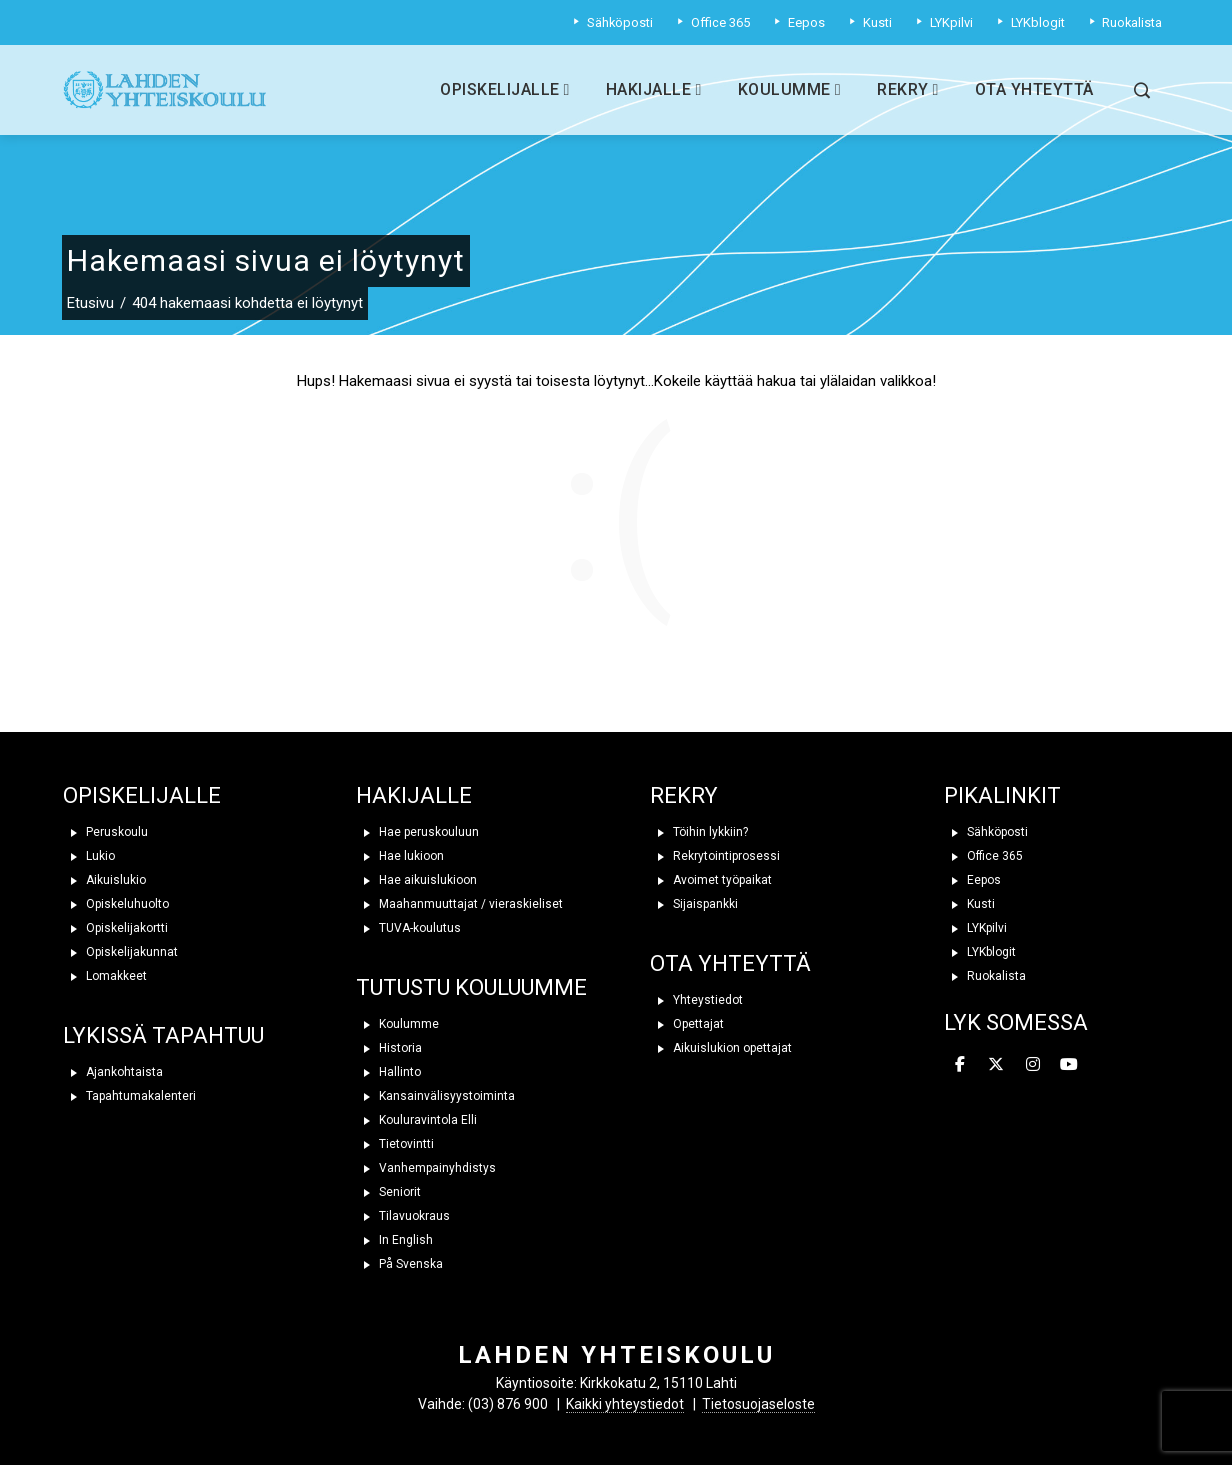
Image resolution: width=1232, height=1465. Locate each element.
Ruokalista (985, 976)
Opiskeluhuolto (116, 904)
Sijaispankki (694, 904)
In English (394, 1240)
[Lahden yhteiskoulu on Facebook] (960, 1065)
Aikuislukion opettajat (721, 1048)
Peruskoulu (105, 832)
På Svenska (399, 1264)
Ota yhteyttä (1034, 89)
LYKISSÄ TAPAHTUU (163, 1035)
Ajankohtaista (113, 1072)
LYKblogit (980, 952)
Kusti (969, 904)
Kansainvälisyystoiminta (435, 1096)
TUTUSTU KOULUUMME (471, 987)
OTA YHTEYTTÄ (730, 963)
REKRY (684, 795)
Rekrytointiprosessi (715, 856)
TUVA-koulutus (408, 928)
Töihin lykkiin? (699, 832)
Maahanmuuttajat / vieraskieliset (459, 904)
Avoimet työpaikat (711, 880)
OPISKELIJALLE (142, 795)
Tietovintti (395, 1144)
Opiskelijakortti (115, 928)
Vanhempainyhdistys (426, 1168)
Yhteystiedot (696, 1000)
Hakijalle (654, 89)
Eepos (972, 880)
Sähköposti (986, 832)
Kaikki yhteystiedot (625, 1404)
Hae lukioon (400, 856)
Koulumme (789, 89)
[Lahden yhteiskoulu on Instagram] (1033, 1065)
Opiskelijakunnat (120, 952)
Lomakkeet (105, 976)
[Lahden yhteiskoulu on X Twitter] (996, 1065)
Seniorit (388, 1192)
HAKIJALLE (414, 795)
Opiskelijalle (505, 89)
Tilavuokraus (403, 1216)
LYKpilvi (975, 928)
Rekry (908, 89)
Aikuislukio (104, 880)
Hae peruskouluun (417, 832)
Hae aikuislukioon (416, 880)
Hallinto (388, 1072)
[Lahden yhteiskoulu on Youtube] (1069, 1065)
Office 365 (983, 856)
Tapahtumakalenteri (129, 1096)
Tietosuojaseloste (758, 1404)
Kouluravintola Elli (416, 1120)
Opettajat (687, 1024)
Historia (389, 1048)
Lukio (89, 856)
